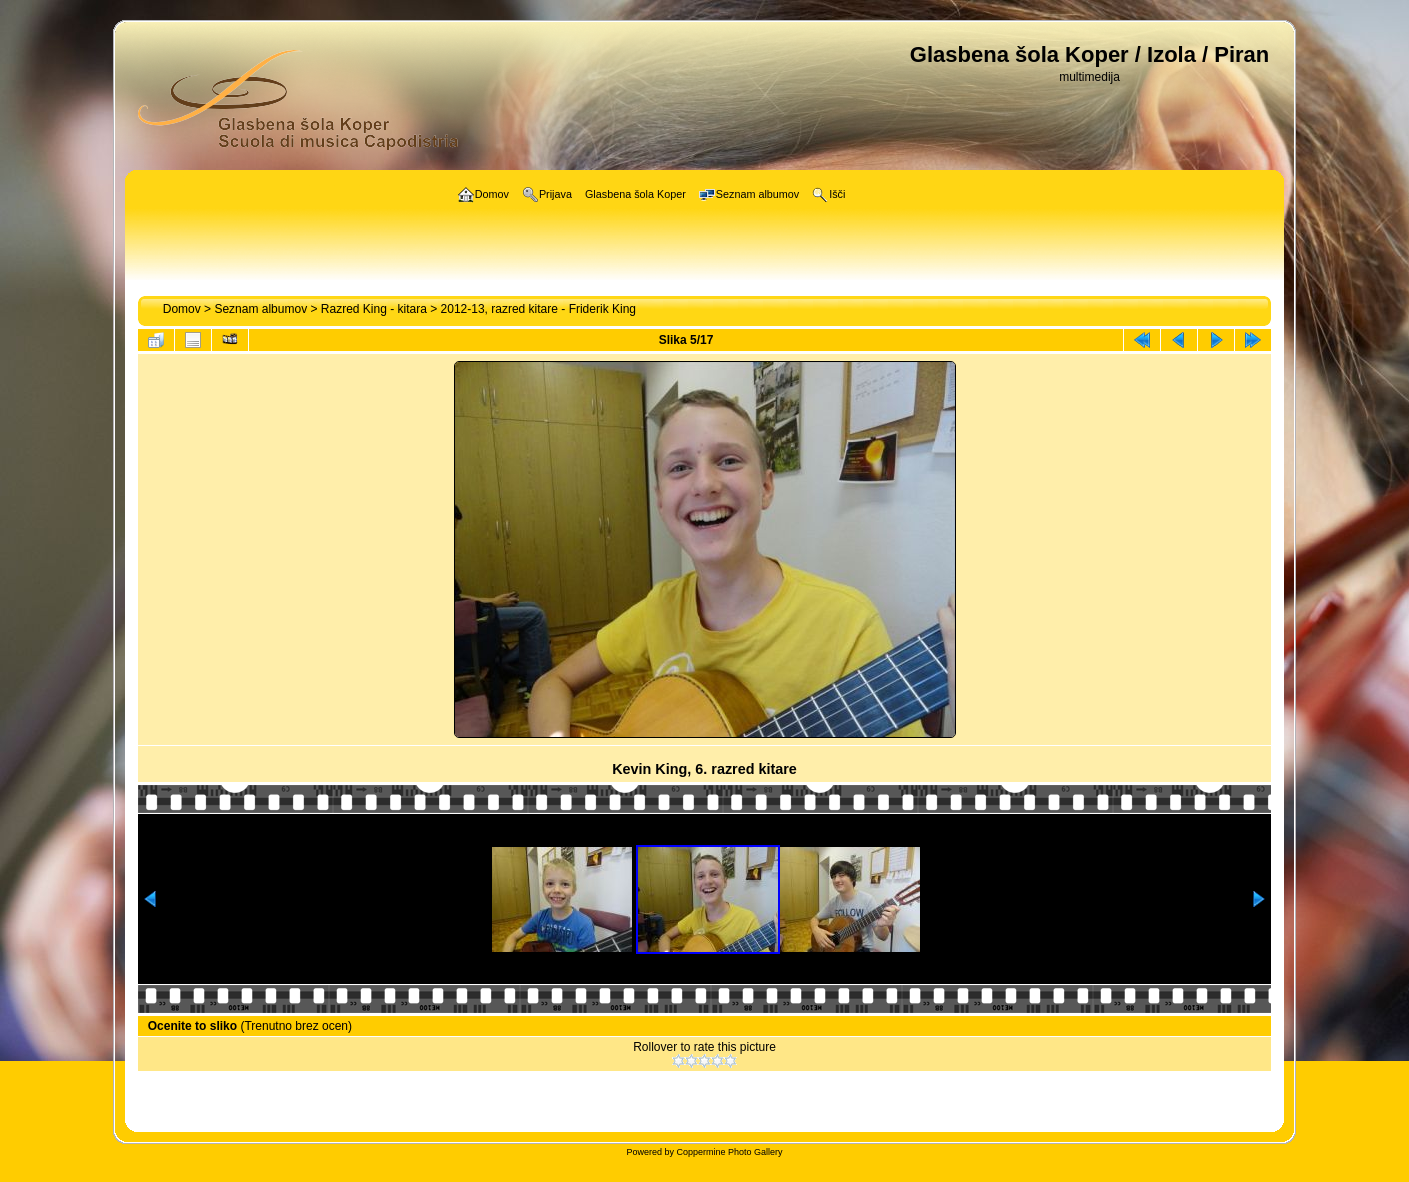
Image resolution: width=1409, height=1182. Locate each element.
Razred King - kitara (374, 309)
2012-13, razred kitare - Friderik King (538, 309)
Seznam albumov (260, 309)
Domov (182, 309)
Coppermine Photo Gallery (729, 1152)
